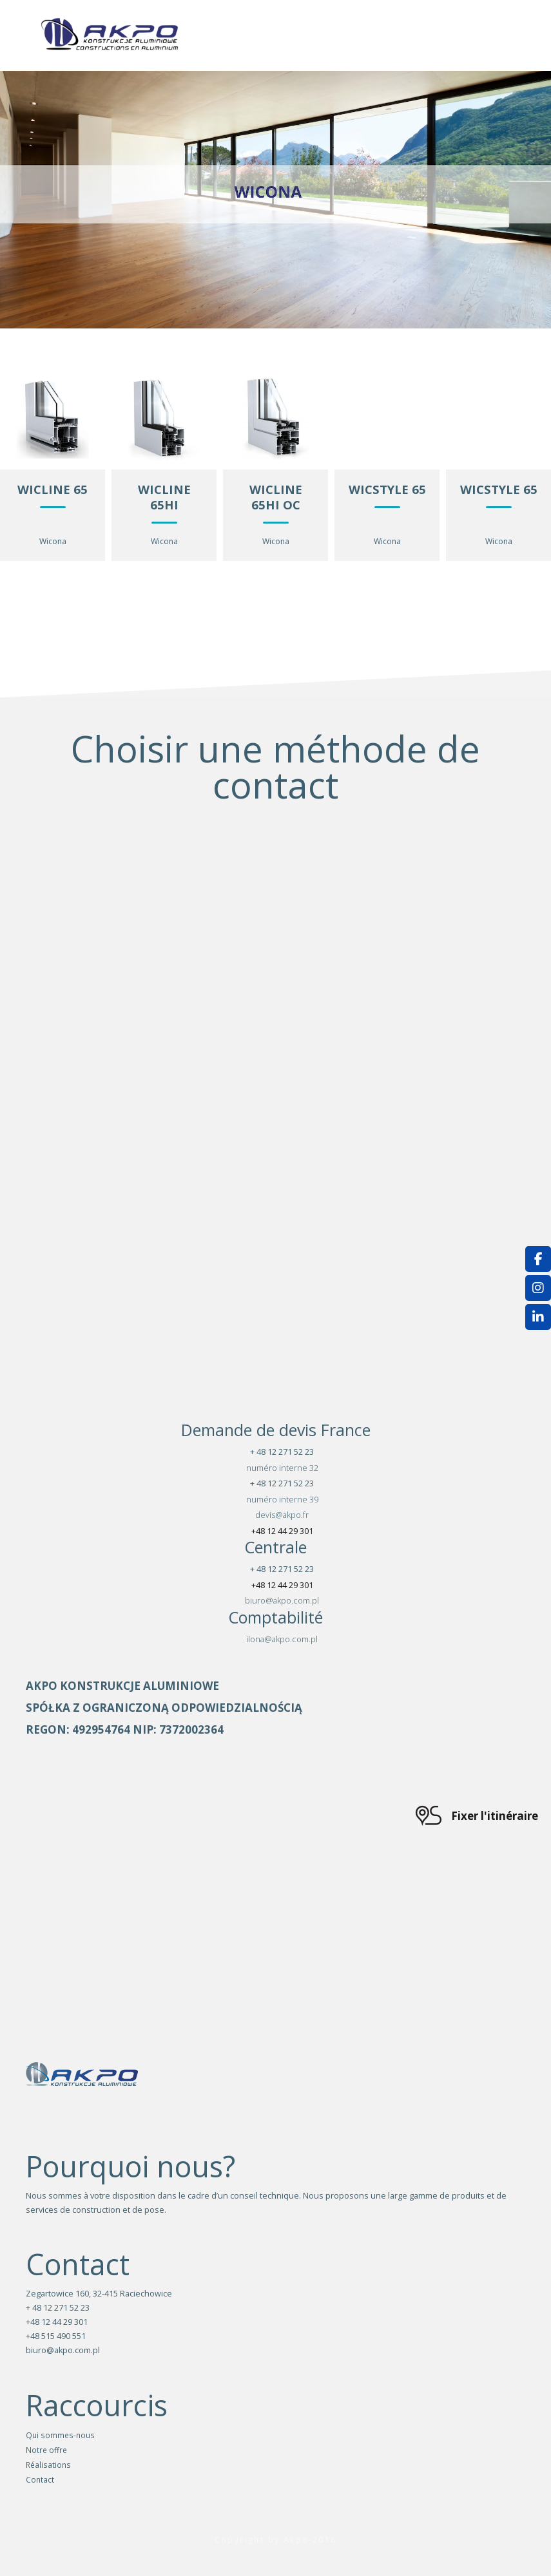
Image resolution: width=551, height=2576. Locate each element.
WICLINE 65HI (164, 497)
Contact (40, 2479)
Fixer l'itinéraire (494, 1815)
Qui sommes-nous (60, 2435)
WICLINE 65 (52, 489)
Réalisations (48, 2464)
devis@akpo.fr (282, 1515)
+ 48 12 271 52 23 (282, 1451)
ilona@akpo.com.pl (282, 1639)
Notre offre (46, 2450)
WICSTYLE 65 (387, 489)
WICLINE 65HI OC (275, 497)
